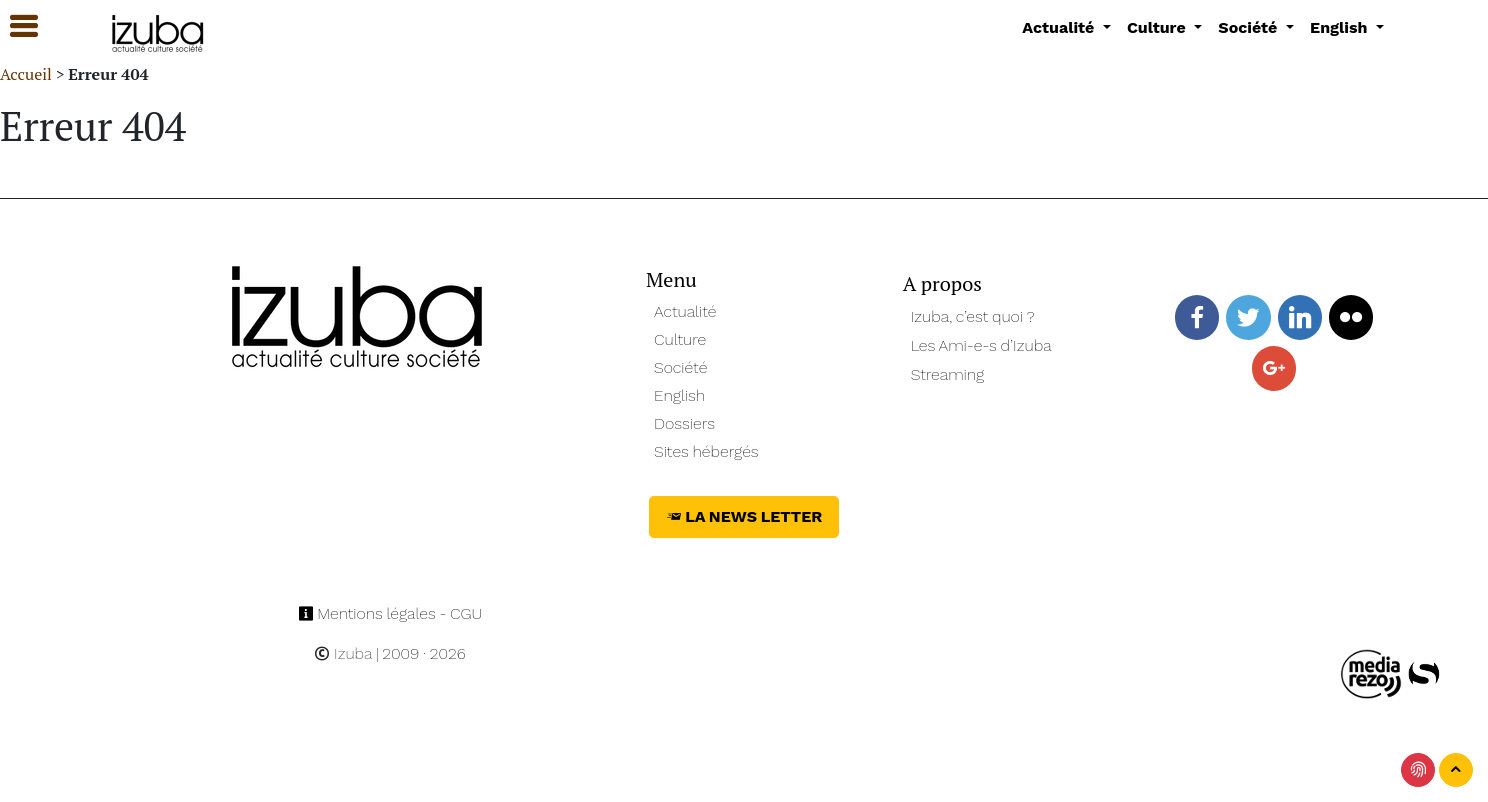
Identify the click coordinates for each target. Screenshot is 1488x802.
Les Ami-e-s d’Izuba (981, 345)
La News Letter (744, 516)
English (679, 395)
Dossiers (684, 423)
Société (680, 367)
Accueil (26, 74)
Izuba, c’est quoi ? (973, 316)
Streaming (948, 374)
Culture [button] (1158, 27)
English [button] (1341, 27)
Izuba (343, 653)
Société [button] (1250, 27)
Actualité (685, 311)
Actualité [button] (1060, 27)
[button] (15, 26)
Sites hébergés (706, 451)
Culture (680, 339)
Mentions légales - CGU (390, 613)
